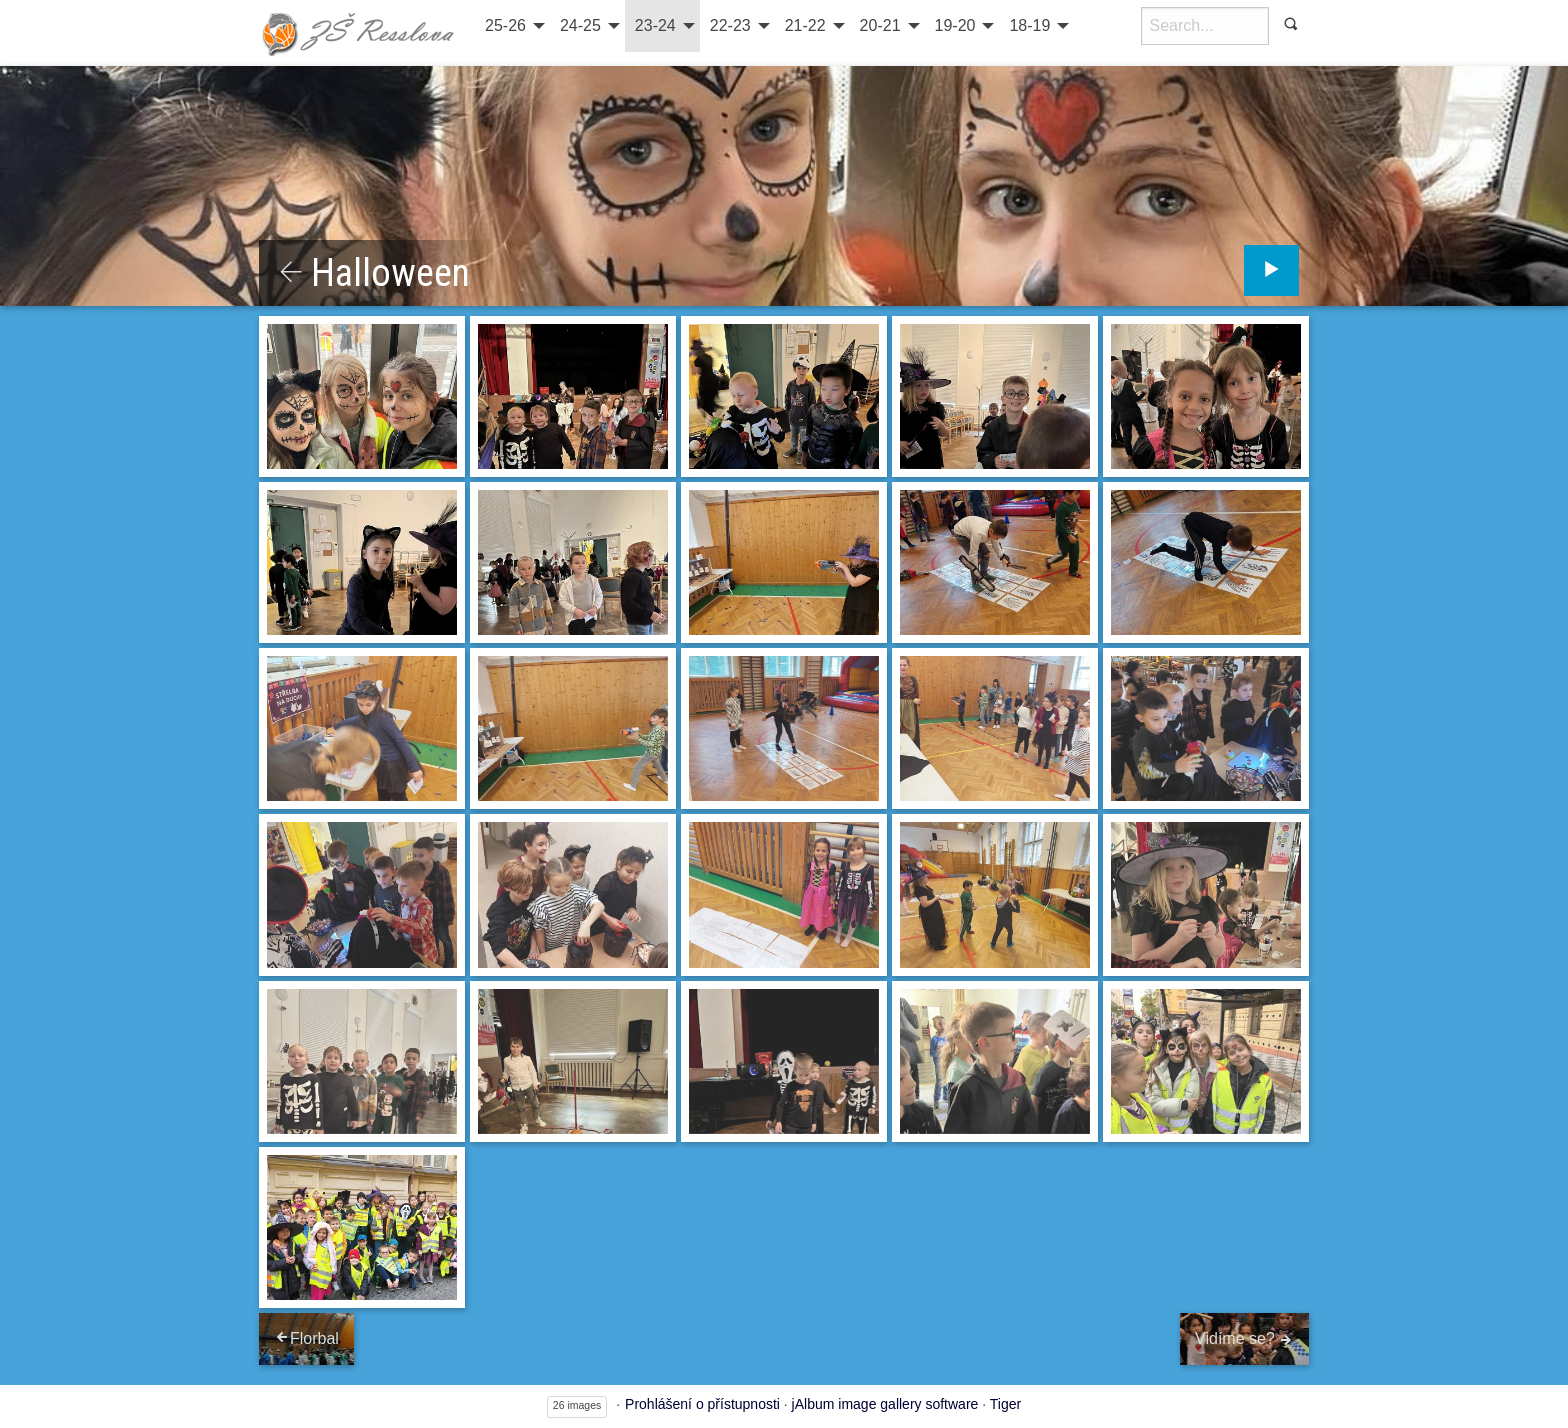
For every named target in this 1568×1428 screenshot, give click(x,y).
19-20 (955, 25)
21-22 (805, 25)
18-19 (1029, 25)
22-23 (730, 25)
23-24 (655, 25)
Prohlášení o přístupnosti (702, 1404)
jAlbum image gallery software (885, 1404)
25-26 (505, 25)
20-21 (880, 25)
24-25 (580, 25)
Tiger (1005, 1404)
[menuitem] (512, 26)
